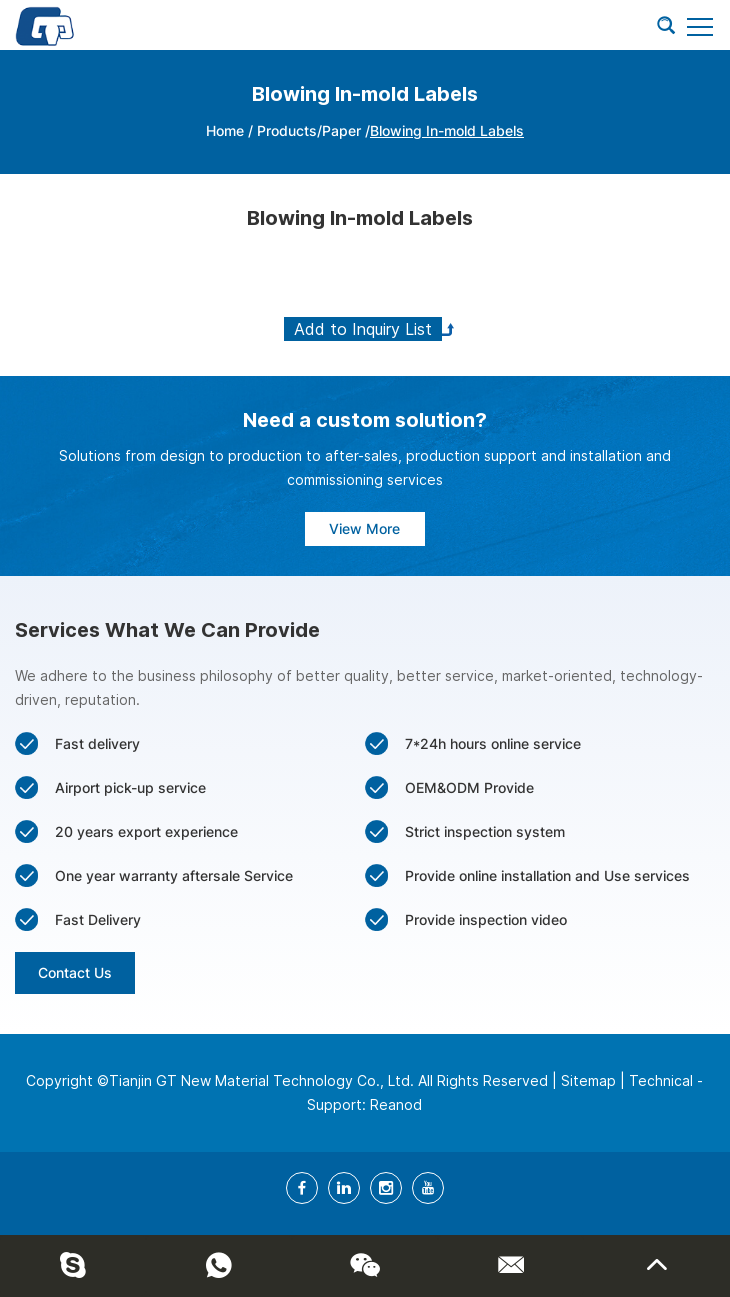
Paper (343, 130)
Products (287, 130)
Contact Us (75, 972)
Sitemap (588, 1080)
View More (364, 528)
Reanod (396, 1104)
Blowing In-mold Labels (447, 130)
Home (225, 130)
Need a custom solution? (365, 420)
